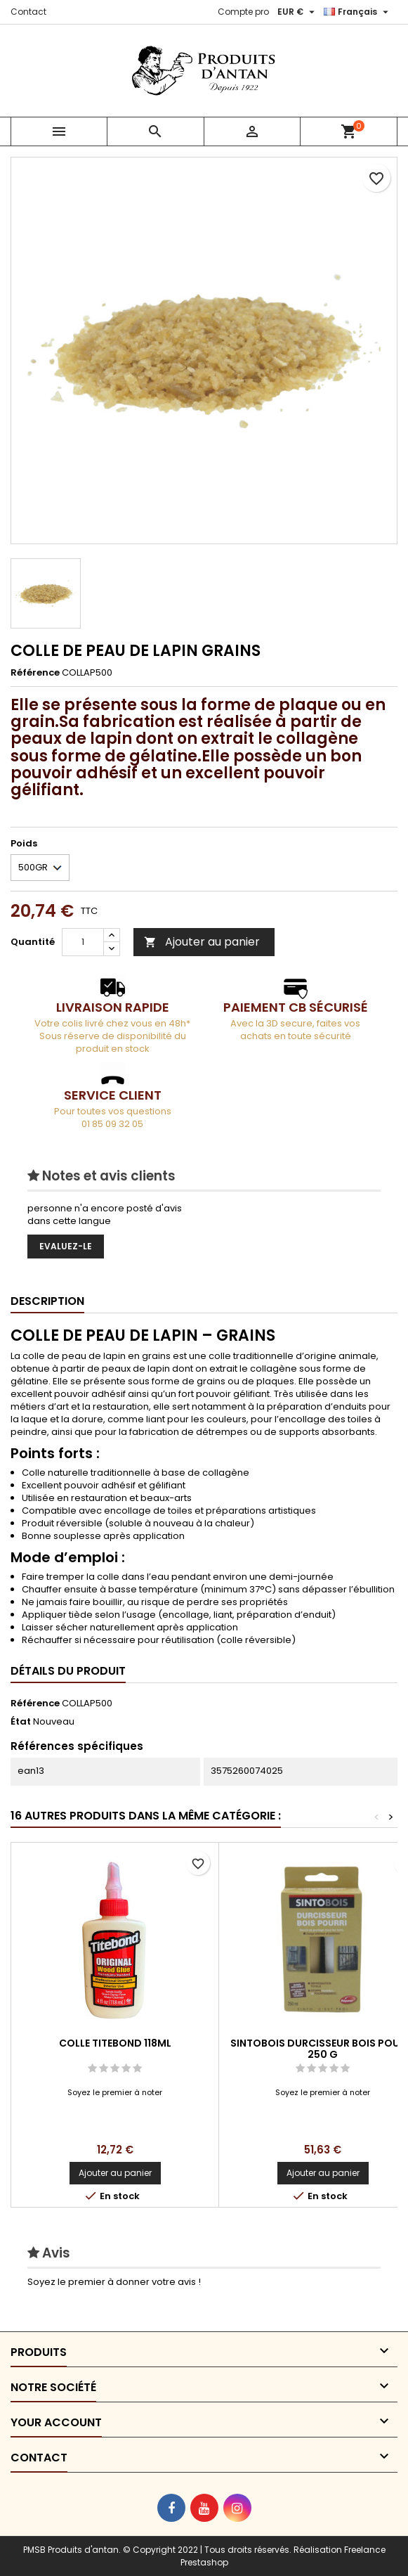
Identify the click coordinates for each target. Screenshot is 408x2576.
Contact (28, 12)
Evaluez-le (65, 1246)
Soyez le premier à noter (114, 2092)
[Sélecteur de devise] (297, 12)
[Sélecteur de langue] (358, 12)
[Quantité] (83, 942)
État (21, 1721)
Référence (35, 672)
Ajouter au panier (202, 942)
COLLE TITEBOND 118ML (115, 2043)
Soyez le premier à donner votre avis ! (114, 2281)
